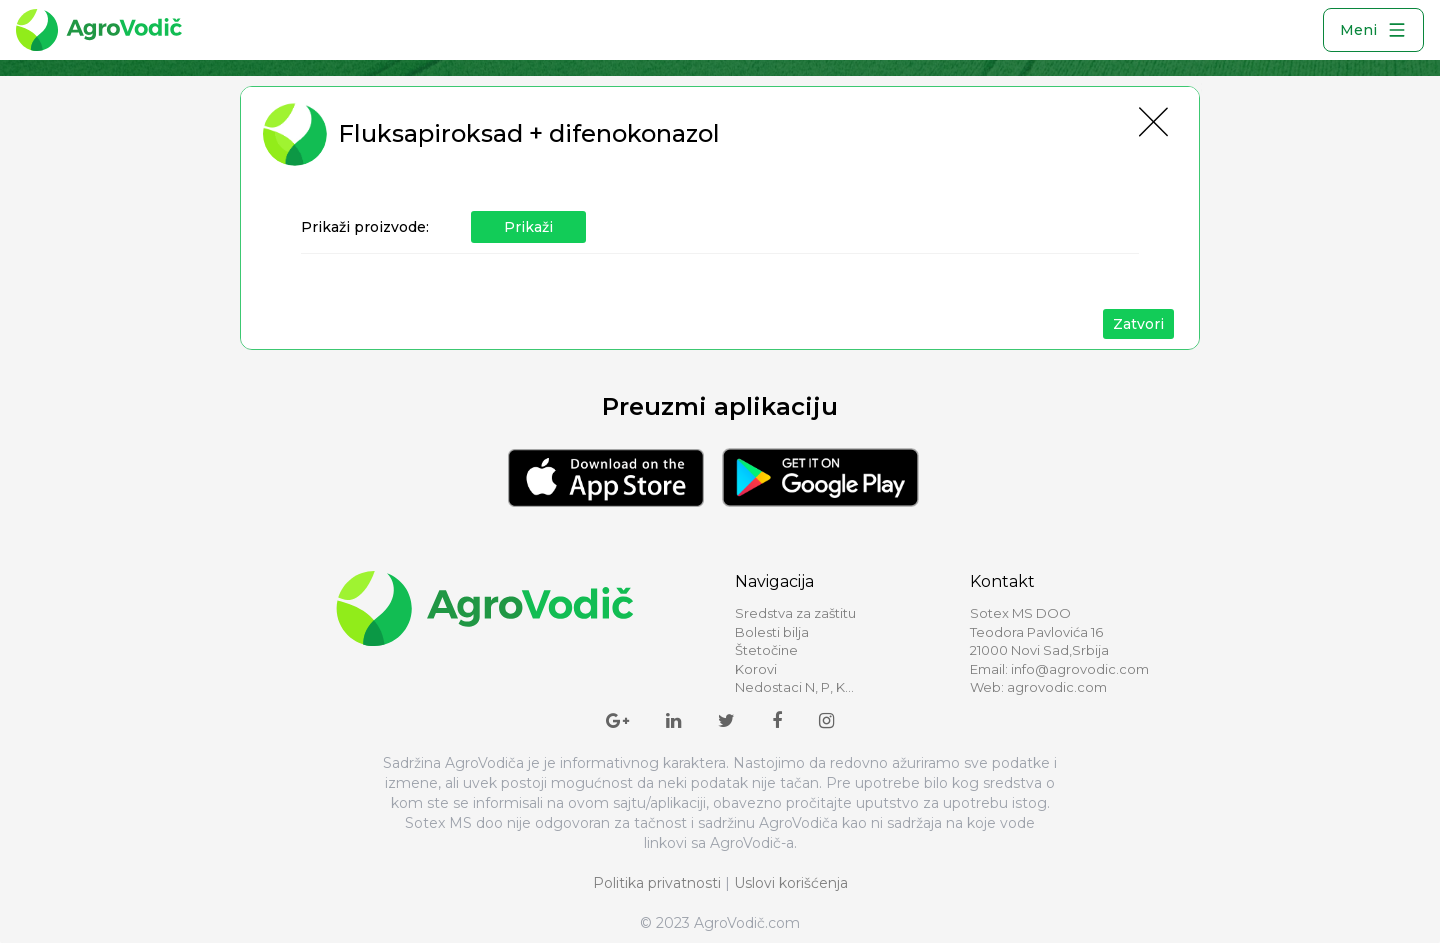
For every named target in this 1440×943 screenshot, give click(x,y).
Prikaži (528, 227)
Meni (1373, 30)
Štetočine (766, 650)
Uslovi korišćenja (791, 883)
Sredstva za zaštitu (795, 613)
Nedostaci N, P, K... (794, 687)
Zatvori (1138, 324)
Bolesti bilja (772, 632)
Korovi (756, 669)
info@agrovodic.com (1080, 669)
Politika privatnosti (657, 883)
